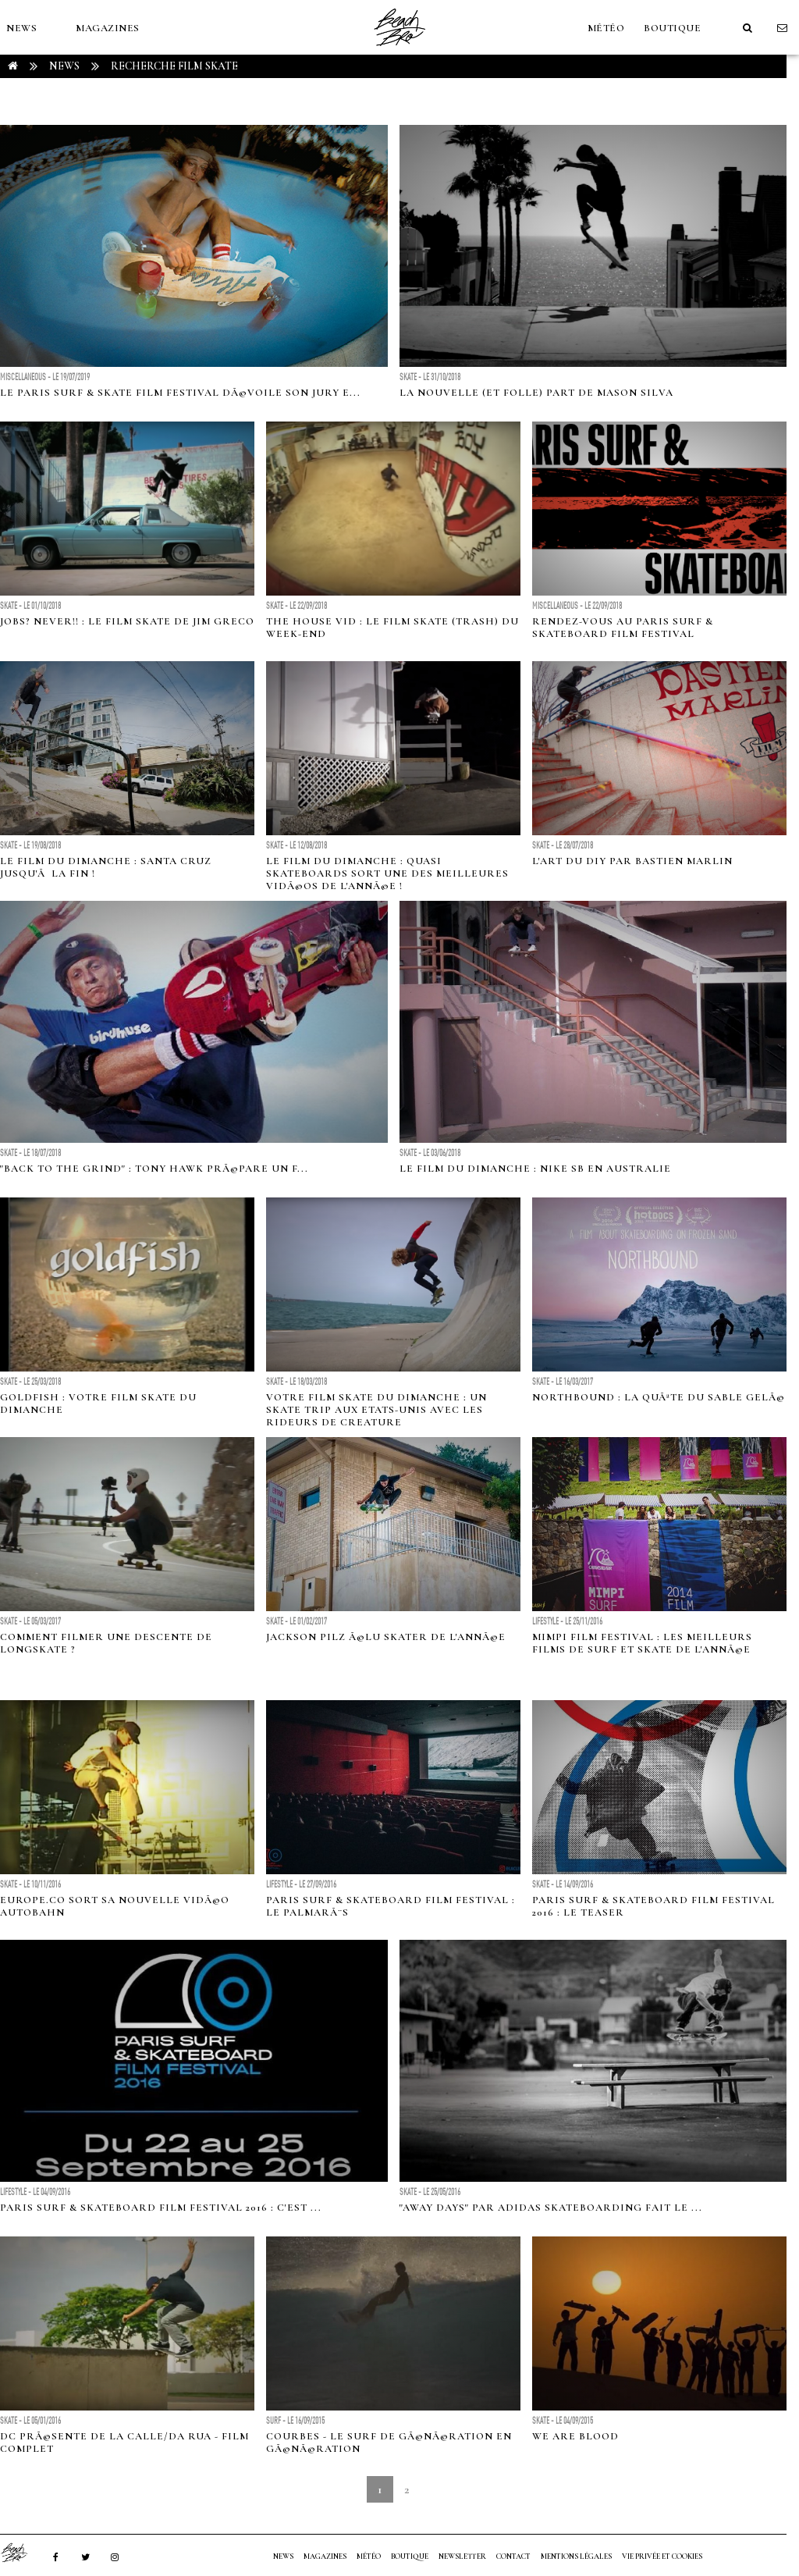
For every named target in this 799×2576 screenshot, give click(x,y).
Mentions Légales (576, 2556)
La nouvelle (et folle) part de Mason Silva (536, 392)
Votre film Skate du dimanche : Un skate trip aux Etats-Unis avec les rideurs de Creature (376, 1410)
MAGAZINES (108, 28)
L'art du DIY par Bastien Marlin (632, 861)
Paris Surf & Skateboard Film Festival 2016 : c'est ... (160, 2207)
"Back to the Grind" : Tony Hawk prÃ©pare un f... (154, 1168)
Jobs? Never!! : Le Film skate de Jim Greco (127, 621)
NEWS (21, 28)
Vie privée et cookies (662, 2556)
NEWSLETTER (462, 2556)
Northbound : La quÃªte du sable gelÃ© (658, 1397)
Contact (513, 2556)
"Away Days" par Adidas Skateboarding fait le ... (551, 2207)
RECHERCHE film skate (174, 66)
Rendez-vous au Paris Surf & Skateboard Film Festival (622, 627)
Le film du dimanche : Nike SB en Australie (535, 1168)
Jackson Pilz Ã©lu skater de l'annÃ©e (386, 1637)
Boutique (672, 28)
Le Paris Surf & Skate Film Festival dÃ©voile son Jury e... (180, 392)
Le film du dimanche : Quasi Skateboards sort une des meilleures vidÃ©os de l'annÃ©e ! (387, 873)
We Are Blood (575, 2436)
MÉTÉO (606, 28)
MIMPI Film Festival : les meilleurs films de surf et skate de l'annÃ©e (642, 1643)
